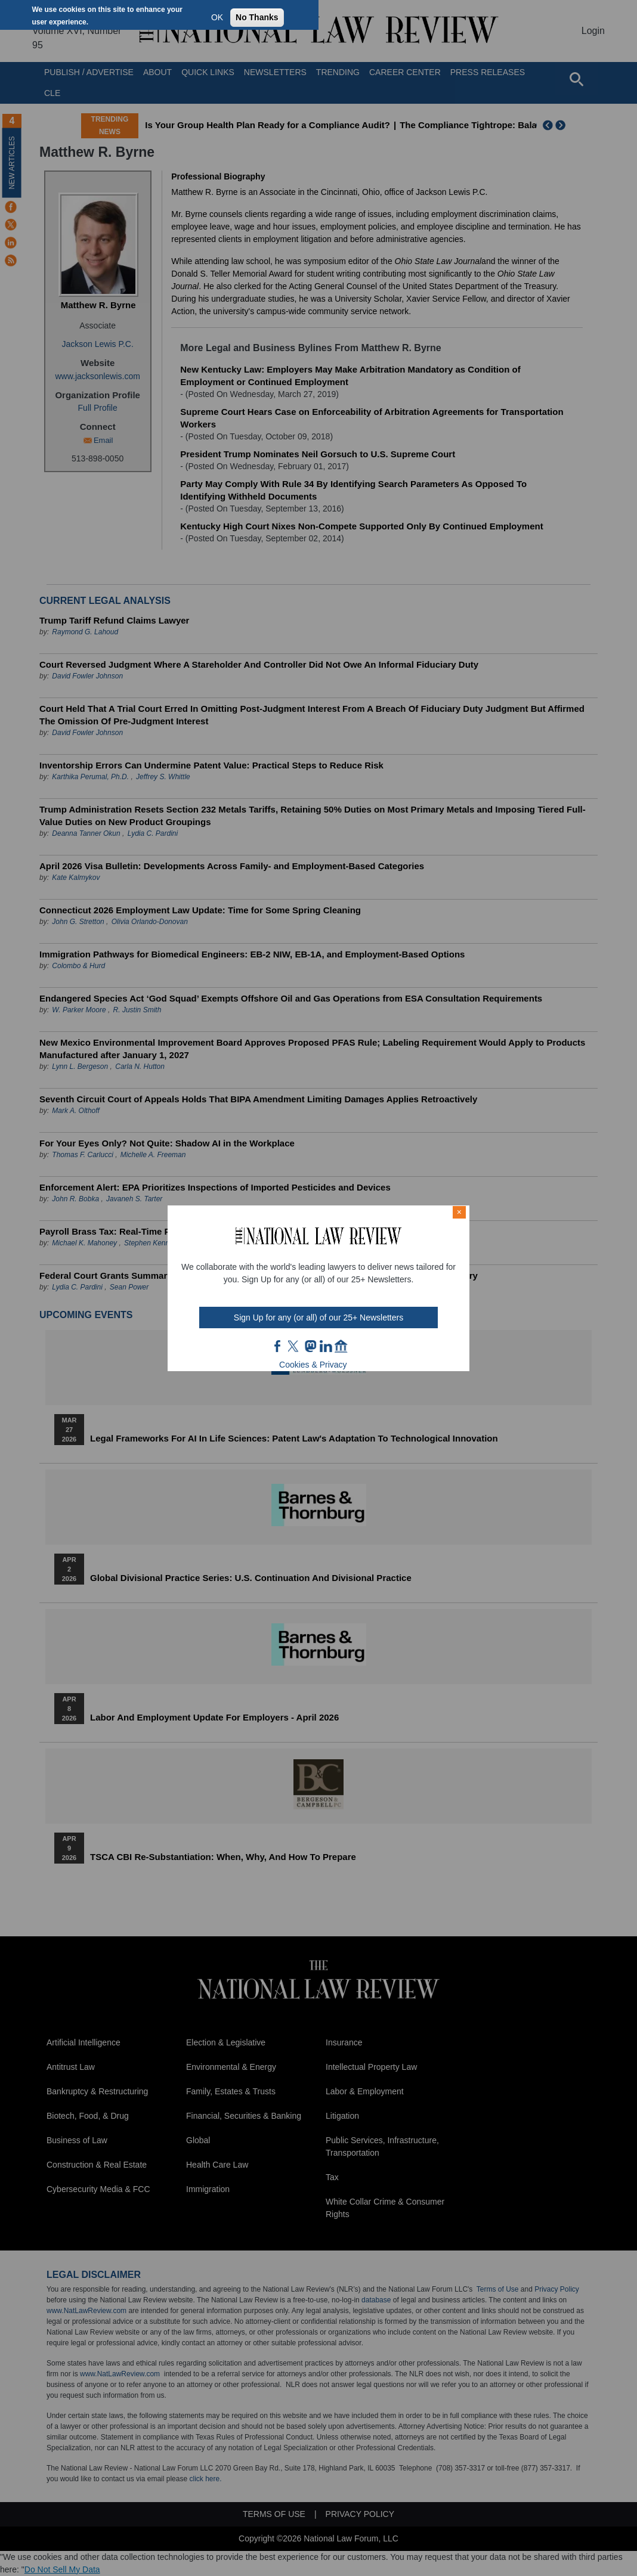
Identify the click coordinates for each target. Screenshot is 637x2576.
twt (294, 1346)
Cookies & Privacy (313, 1364)
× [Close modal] (459, 1212)
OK (217, 17)
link (325, 1346)
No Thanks (257, 17)
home (341, 1346)
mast (310, 1346)
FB (278, 1346)
